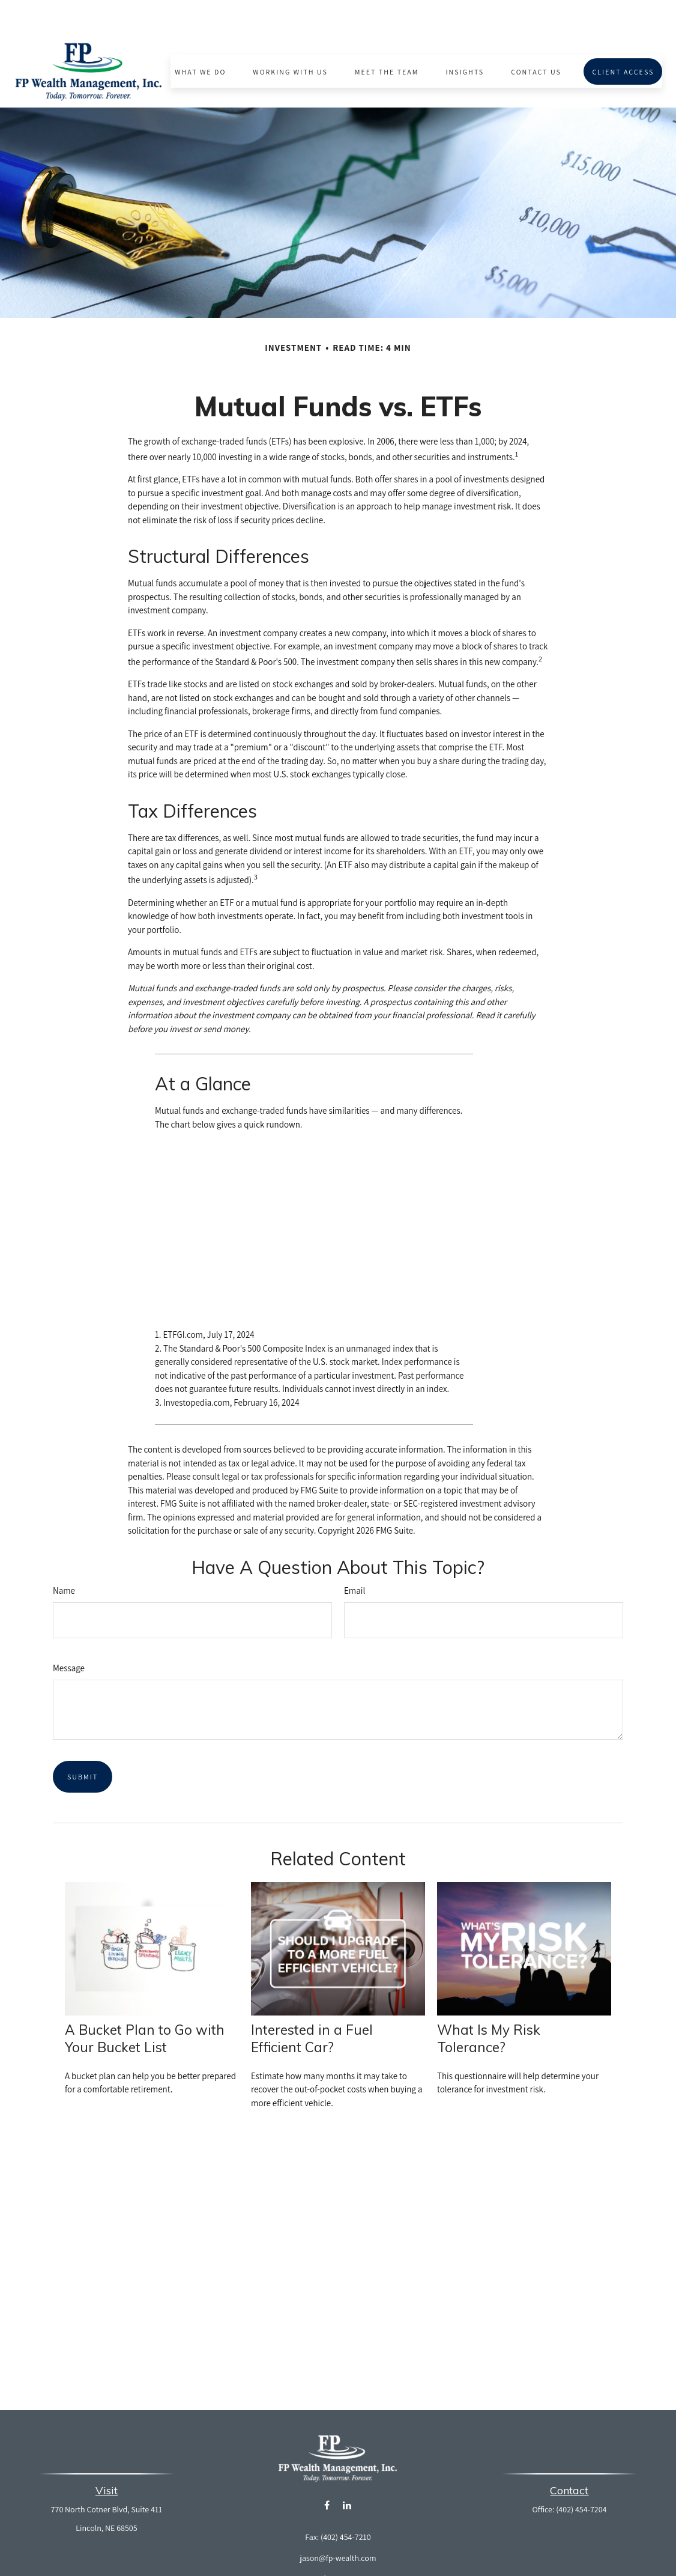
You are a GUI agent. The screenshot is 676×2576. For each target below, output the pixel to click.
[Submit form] (82, 1741)
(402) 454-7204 (581, 2473)
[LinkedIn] (347, 2470)
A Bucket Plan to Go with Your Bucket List (145, 2002)
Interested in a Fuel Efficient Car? (312, 2002)
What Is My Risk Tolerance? (488, 2002)
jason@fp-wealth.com (338, 2522)
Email (354, 1555)
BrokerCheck (446, 2564)
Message (69, 1632)
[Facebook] (327, 2470)
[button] (201, 36)
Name (64, 1555)
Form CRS (348, 2543)
